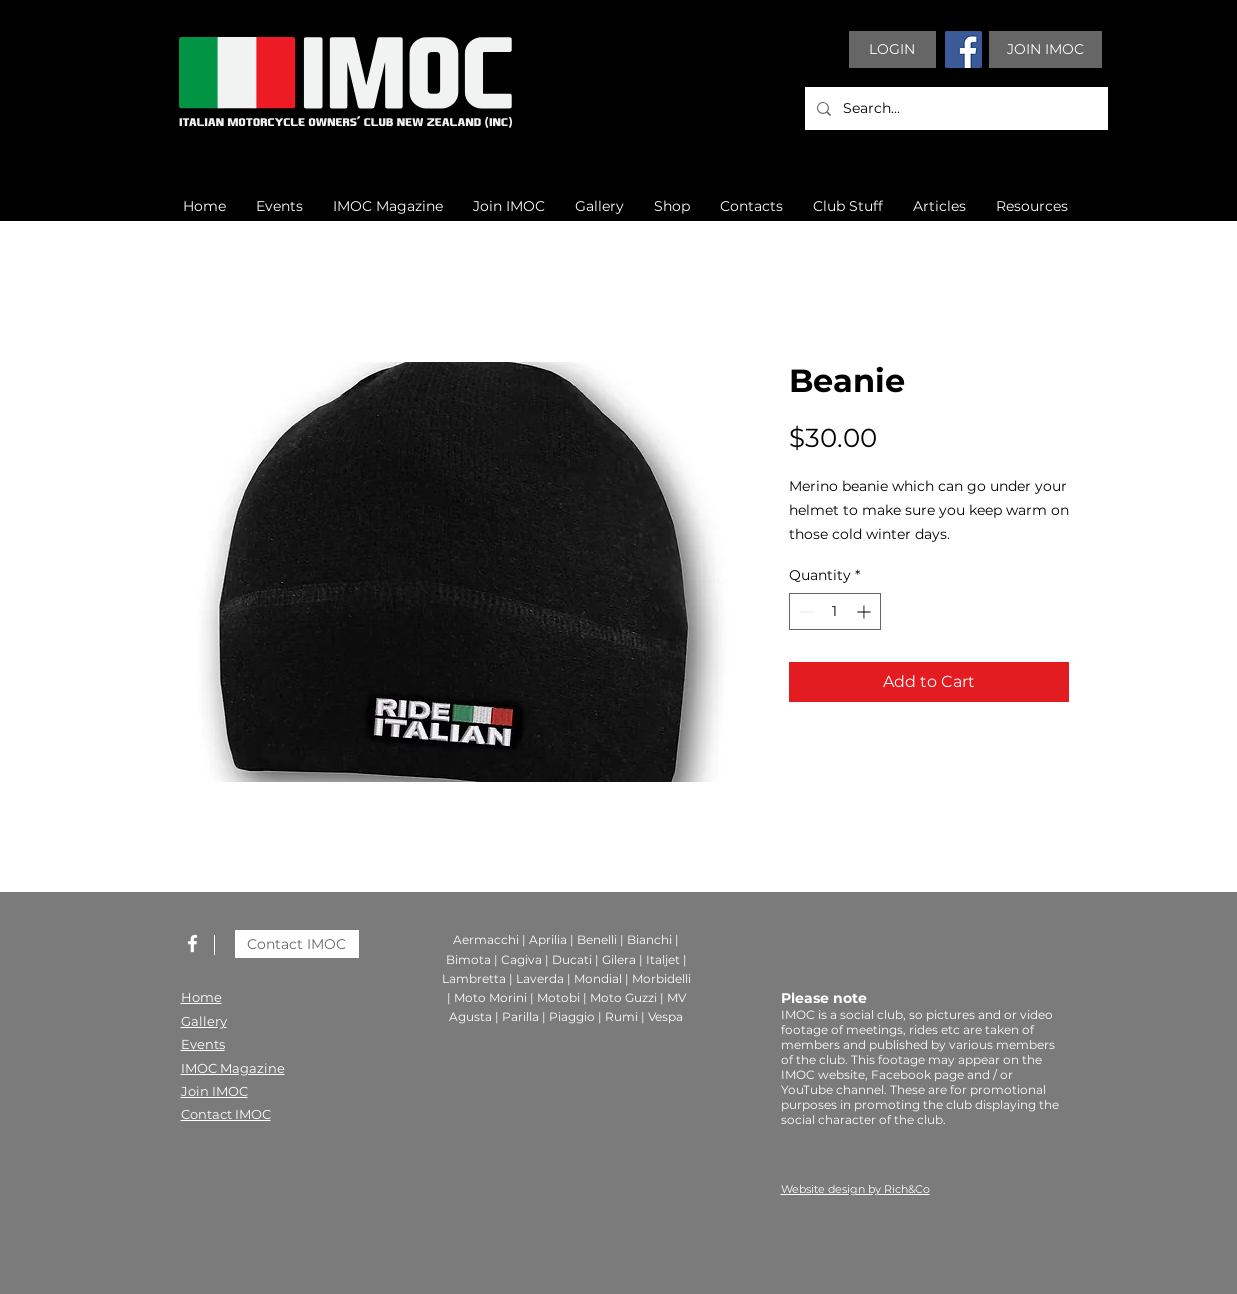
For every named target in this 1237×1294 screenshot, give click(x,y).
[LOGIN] (892, 49)
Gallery (204, 1021)
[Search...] (954, 108)
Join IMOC (214, 1091)
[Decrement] (804, 611)
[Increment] (865, 611)
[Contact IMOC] (297, 944)
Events (203, 1044)
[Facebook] (963, 49)
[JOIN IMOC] (1045, 49)
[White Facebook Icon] (192, 943)
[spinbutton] (835, 611)
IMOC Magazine (233, 1068)
